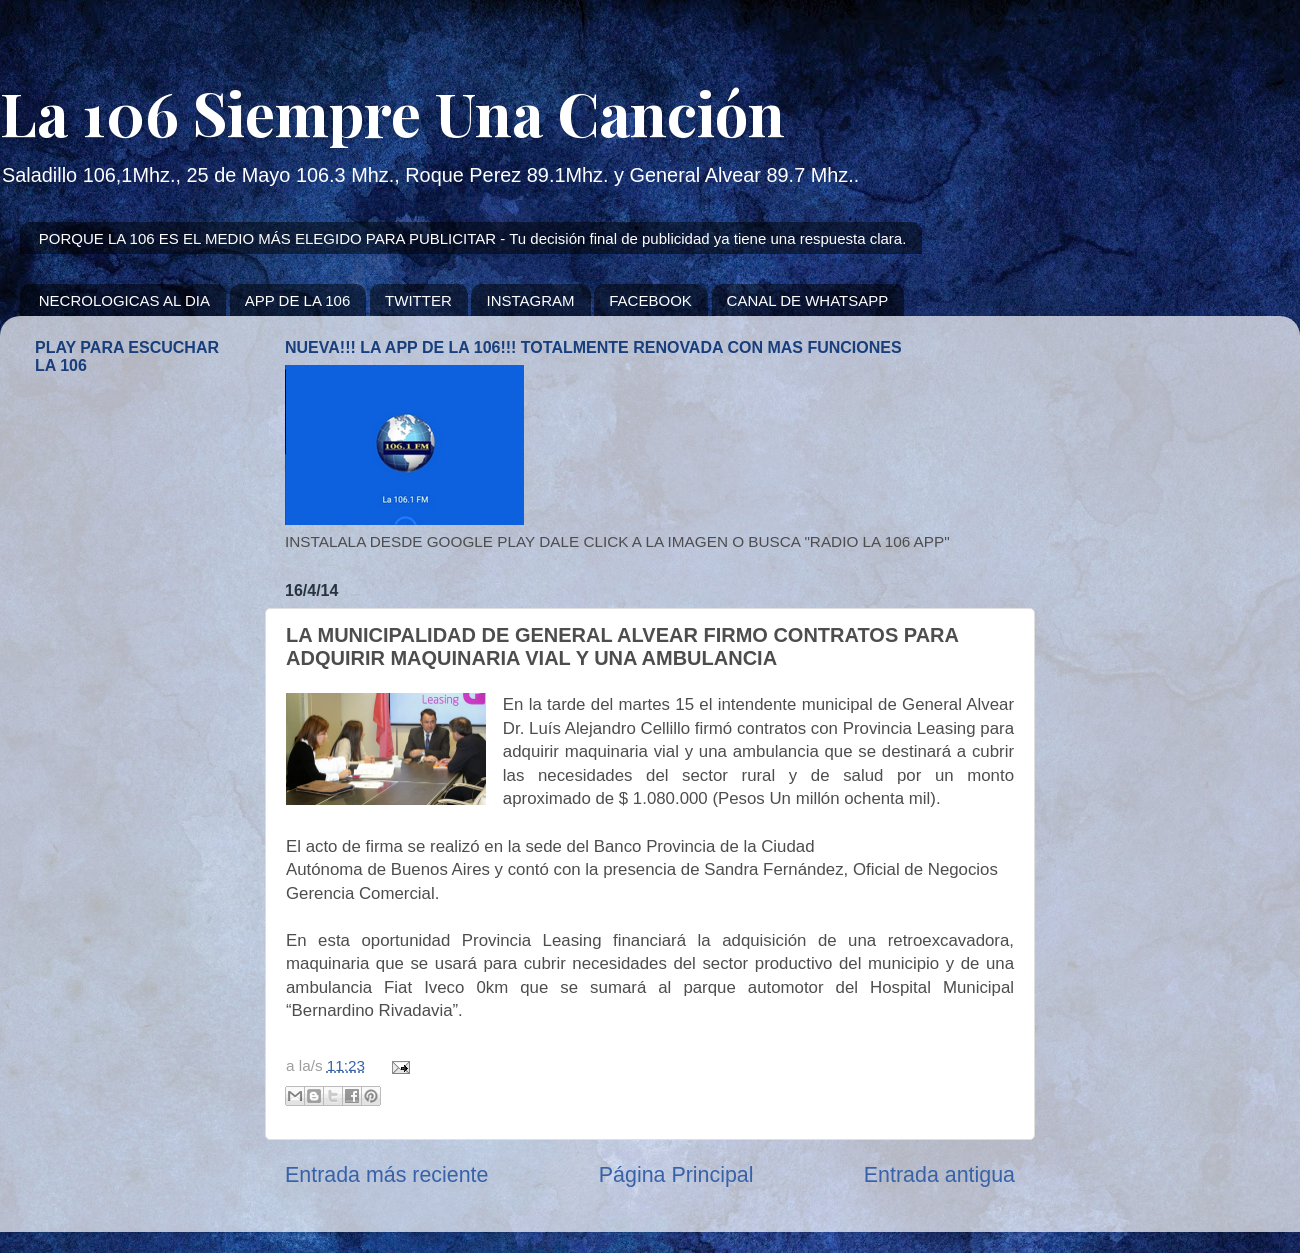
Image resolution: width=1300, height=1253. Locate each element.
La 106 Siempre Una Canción (392, 112)
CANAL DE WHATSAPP (808, 300)
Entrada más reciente (386, 1175)
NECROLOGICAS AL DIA (124, 300)
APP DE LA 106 (298, 300)
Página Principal (676, 1175)
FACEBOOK (650, 300)
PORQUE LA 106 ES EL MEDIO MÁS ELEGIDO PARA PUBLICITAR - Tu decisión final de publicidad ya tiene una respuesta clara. (473, 238)
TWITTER (418, 300)
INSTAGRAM (530, 300)
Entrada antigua (939, 1175)
